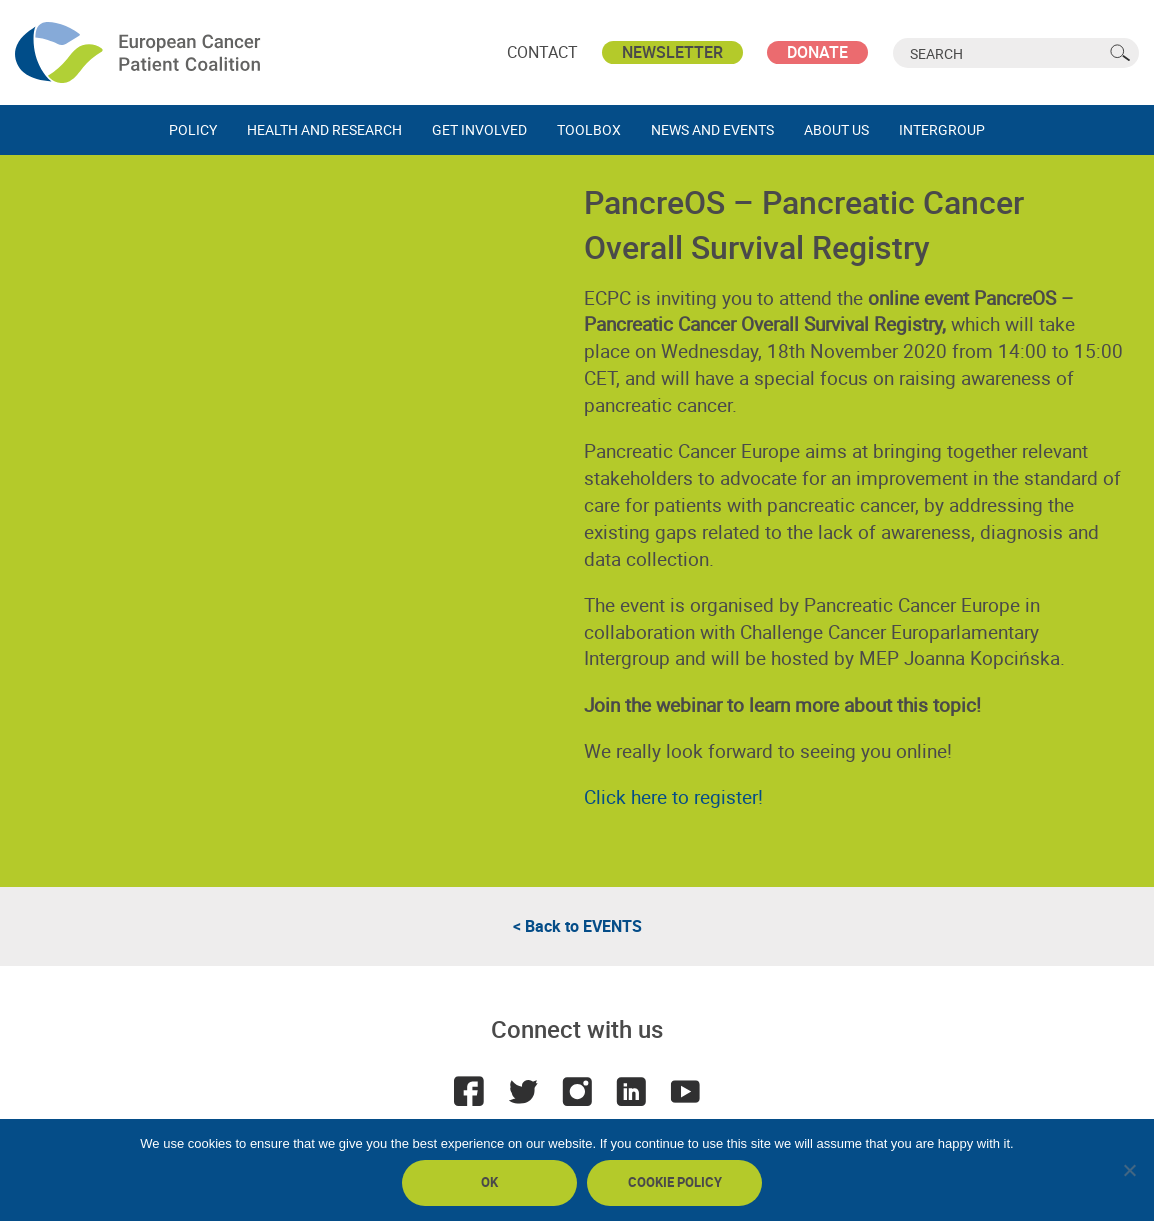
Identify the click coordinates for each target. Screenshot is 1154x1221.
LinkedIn (631, 1091)
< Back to (577, 926)
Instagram (577, 1091)
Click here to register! (673, 797)
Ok (489, 1182)
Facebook (469, 1091)
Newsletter (672, 52)
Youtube (685, 1091)
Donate (817, 52)
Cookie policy (675, 1182)
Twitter (523, 1091)
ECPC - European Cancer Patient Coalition (140, 52)
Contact (542, 52)
